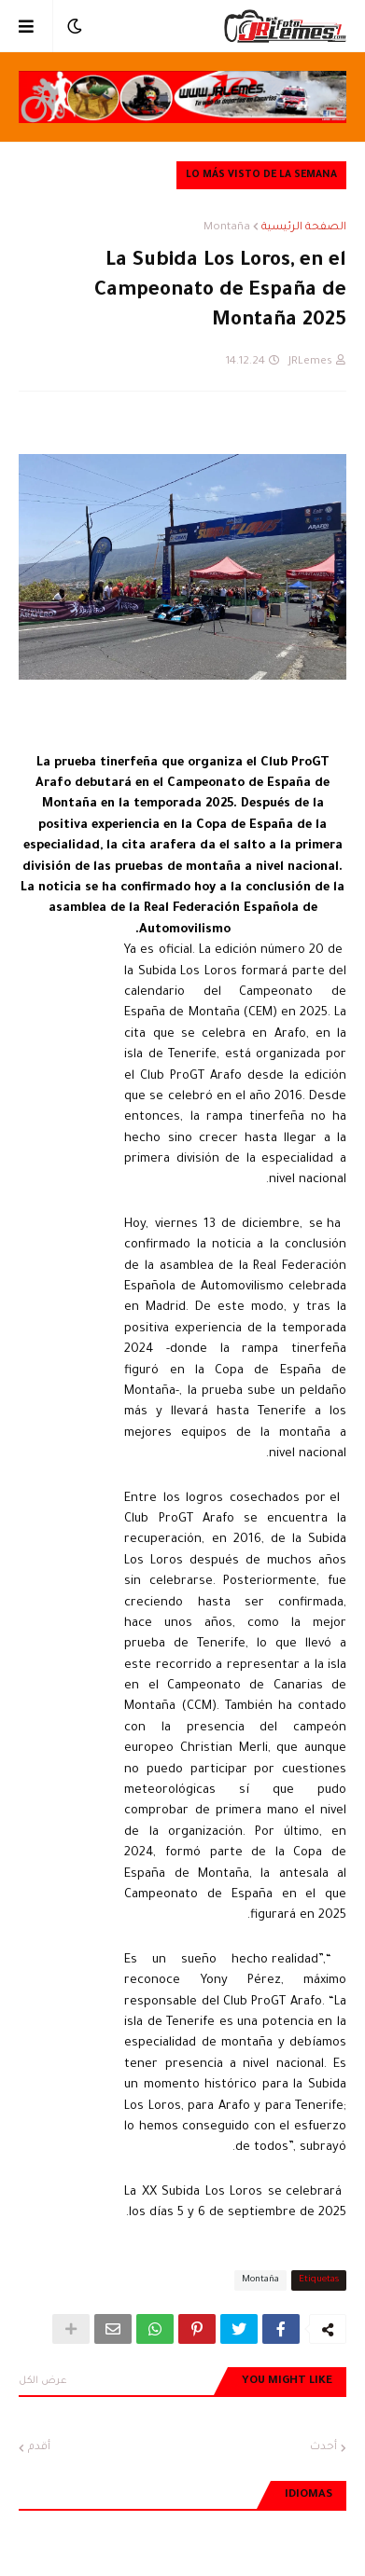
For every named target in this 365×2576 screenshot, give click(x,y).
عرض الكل (43, 2381)
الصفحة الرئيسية (303, 228)
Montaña (227, 228)
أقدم (39, 2448)
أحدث (323, 2448)
